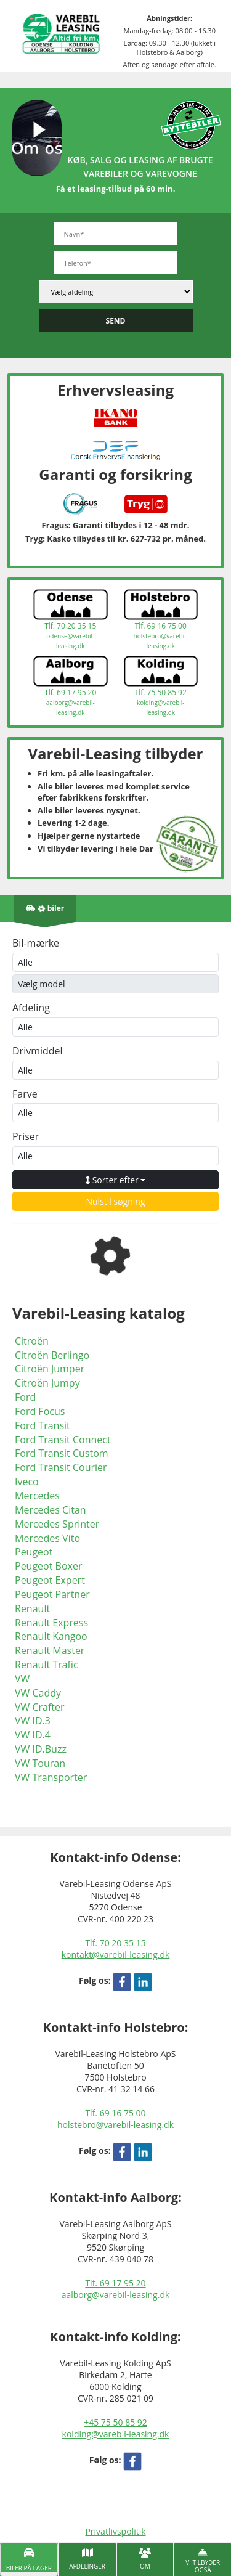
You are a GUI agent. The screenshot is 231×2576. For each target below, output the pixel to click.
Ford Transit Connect (63, 1439)
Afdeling (31, 1007)
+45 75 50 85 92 (115, 2422)
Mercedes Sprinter (57, 1524)
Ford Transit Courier (61, 1467)
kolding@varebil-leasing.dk (115, 2434)
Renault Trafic (46, 1664)
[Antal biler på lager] (45, 908)
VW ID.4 (33, 1735)
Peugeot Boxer (48, 1566)
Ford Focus (40, 1411)
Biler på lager (29, 2568)
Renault (32, 1608)
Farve (25, 1094)
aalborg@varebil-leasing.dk (116, 2295)
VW (22, 1678)
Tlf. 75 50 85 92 (161, 692)
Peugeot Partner (52, 1594)
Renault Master (49, 1650)
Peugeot (33, 1552)
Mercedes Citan (50, 1510)
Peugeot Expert (50, 1580)
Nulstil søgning (115, 1201)
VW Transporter (51, 1777)
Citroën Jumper (49, 1369)
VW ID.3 (33, 1720)
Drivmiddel (37, 1051)
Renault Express (51, 1622)
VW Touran (40, 1763)
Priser (25, 1136)
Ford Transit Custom (61, 1453)
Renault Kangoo (51, 1636)
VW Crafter (40, 1707)
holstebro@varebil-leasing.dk (115, 2124)
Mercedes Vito (47, 1538)
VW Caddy (38, 1693)
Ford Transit (42, 1425)
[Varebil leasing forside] (61, 32)
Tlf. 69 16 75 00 (161, 626)
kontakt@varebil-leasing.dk (116, 1954)
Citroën (32, 1341)
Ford (25, 1397)
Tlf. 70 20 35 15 (70, 626)
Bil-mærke (35, 943)
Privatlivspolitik (115, 2531)
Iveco (27, 1481)
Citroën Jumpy (47, 1383)
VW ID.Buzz (41, 1749)
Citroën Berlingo (52, 1355)
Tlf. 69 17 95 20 (70, 692)
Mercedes (37, 1495)
